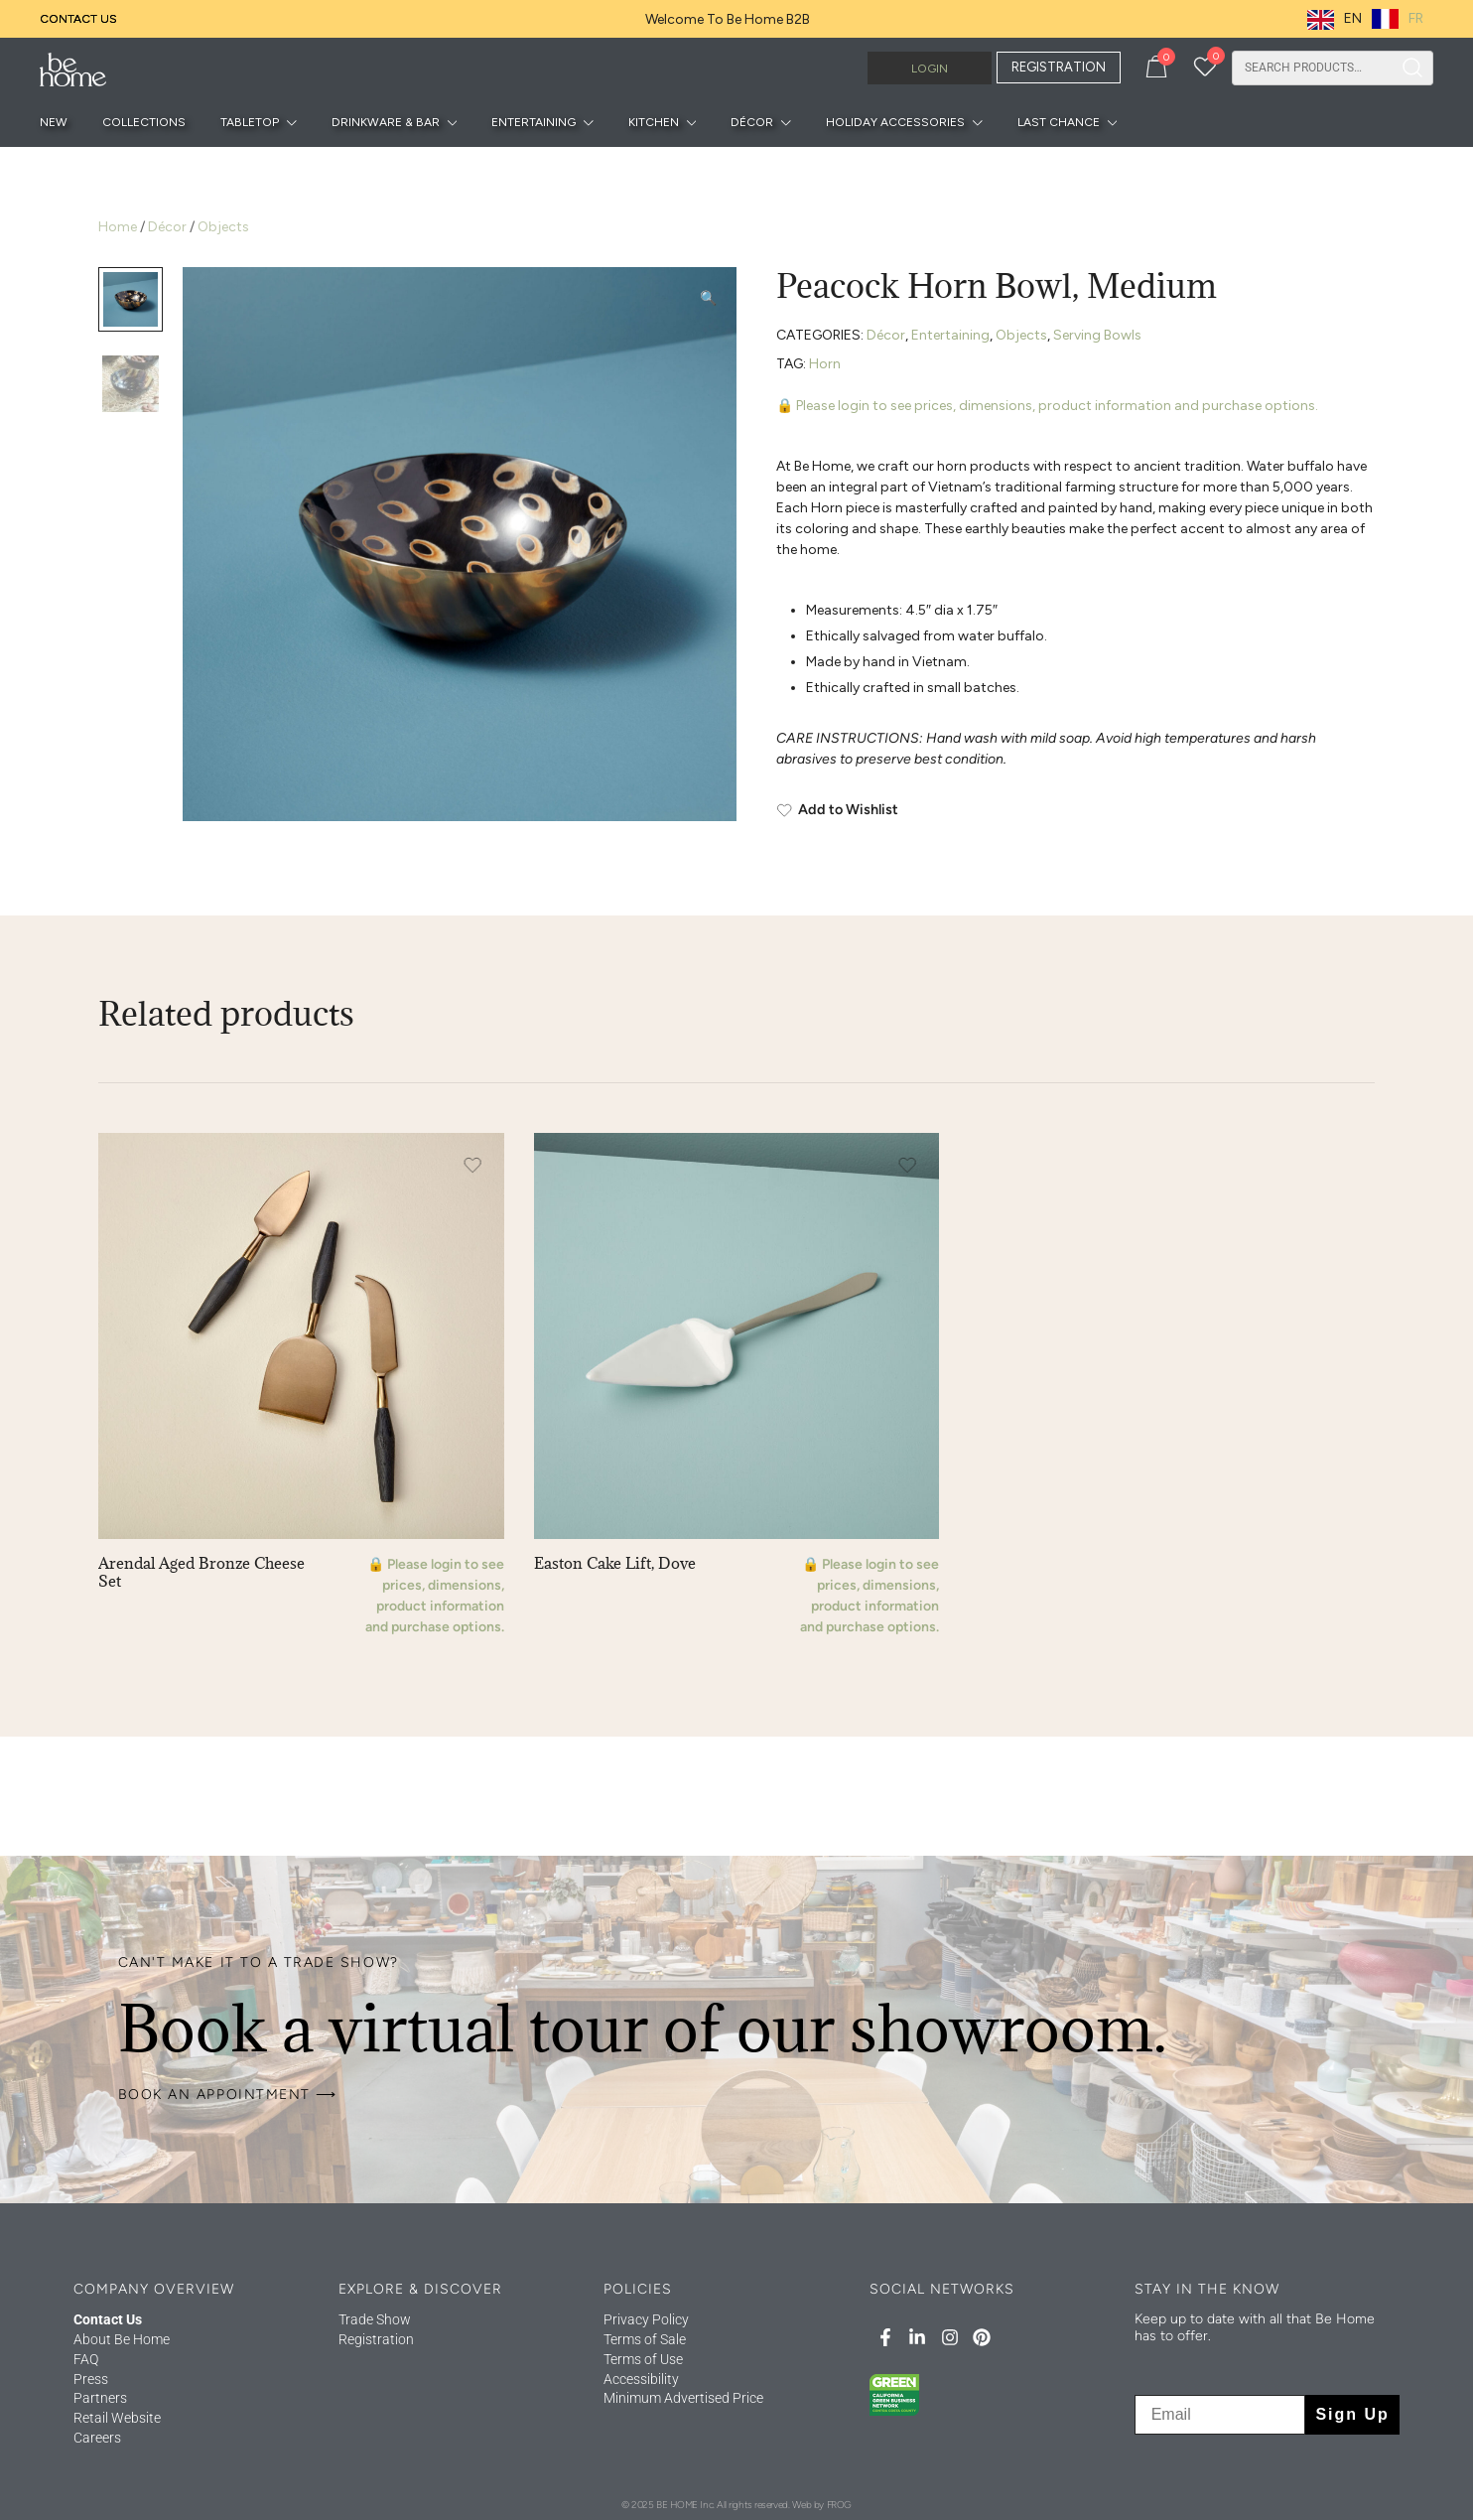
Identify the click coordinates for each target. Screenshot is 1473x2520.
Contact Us (78, 19)
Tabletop (249, 122)
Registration (376, 2339)
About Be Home (121, 2339)
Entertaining (533, 122)
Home (117, 226)
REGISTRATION (1058, 67)
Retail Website (117, 2418)
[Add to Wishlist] (1075, 810)
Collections (144, 122)
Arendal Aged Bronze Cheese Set (201, 1572)
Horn (825, 363)
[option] (1397, 19)
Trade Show (374, 2319)
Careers (97, 2438)
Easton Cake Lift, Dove (615, 1563)
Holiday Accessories (895, 122)
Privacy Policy (646, 2319)
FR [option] (1415, 18)
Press (90, 2379)
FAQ (85, 2359)
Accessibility (641, 2379)
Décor (752, 122)
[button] (708, 298)
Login (929, 68)
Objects (223, 226)
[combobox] (1312, 68)
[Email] (1220, 2415)
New (53, 122)
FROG (839, 2504)
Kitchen (653, 122)
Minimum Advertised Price (683, 2398)
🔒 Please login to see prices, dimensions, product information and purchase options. (1047, 405)
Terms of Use (643, 2359)
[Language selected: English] (1370, 19)
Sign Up (1352, 2414)
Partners (100, 2398)
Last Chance (1058, 122)
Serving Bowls (1097, 335)
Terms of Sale (644, 2339)
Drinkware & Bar (386, 122)
